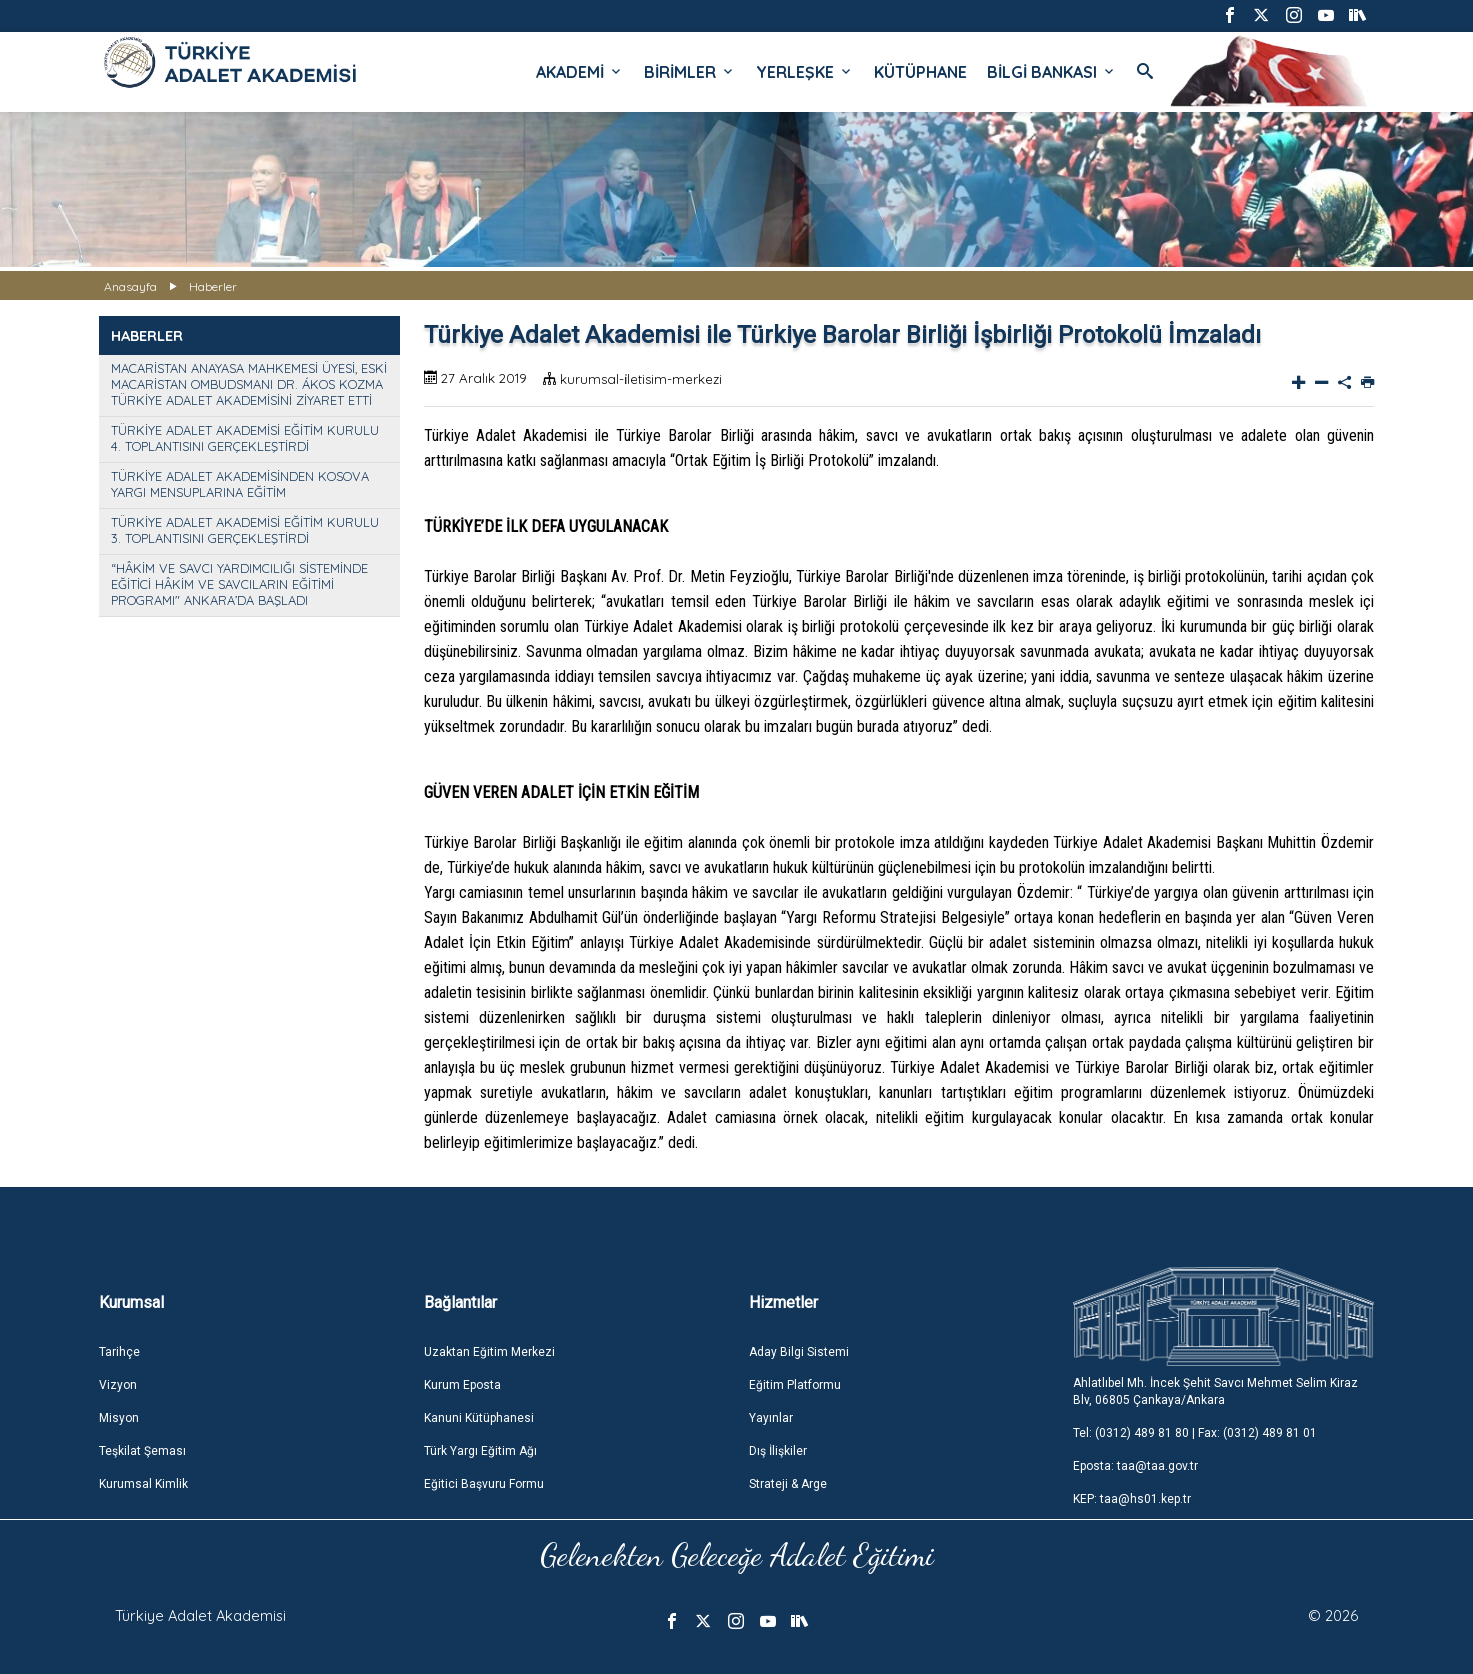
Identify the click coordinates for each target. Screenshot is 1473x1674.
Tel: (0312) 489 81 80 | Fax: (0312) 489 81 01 (1195, 1433)
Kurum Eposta (462, 1385)
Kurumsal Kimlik (143, 1484)
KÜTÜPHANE (920, 72)
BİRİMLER (690, 72)
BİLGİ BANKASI (1052, 72)
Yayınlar (771, 1418)
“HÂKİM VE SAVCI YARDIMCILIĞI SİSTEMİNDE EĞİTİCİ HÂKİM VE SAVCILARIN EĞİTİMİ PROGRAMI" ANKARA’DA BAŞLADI (239, 584)
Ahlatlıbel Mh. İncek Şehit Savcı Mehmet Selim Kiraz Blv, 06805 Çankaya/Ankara (1215, 1391)
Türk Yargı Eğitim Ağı (480, 1451)
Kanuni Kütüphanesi (479, 1418)
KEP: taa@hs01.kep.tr (1132, 1499)
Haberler (213, 286)
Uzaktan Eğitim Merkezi (489, 1352)
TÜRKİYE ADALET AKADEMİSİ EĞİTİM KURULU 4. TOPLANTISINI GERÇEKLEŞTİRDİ (245, 438)
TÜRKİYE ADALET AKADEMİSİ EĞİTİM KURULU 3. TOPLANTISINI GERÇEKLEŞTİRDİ (245, 530)
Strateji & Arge (788, 1484)
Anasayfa (130, 286)
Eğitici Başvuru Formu (484, 1484)
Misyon (119, 1418)
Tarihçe (119, 1352)
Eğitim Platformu (795, 1385)
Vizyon (118, 1385)
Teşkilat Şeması (142, 1451)
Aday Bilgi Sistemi (799, 1352)
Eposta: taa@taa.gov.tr (1135, 1466)
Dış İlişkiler (778, 1451)
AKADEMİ (580, 72)
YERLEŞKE (805, 72)
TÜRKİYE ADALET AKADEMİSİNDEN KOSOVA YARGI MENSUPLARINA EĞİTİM (240, 484)
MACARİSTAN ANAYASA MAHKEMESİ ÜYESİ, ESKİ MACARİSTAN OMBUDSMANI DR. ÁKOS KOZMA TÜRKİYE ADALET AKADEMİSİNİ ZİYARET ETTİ (249, 384)
